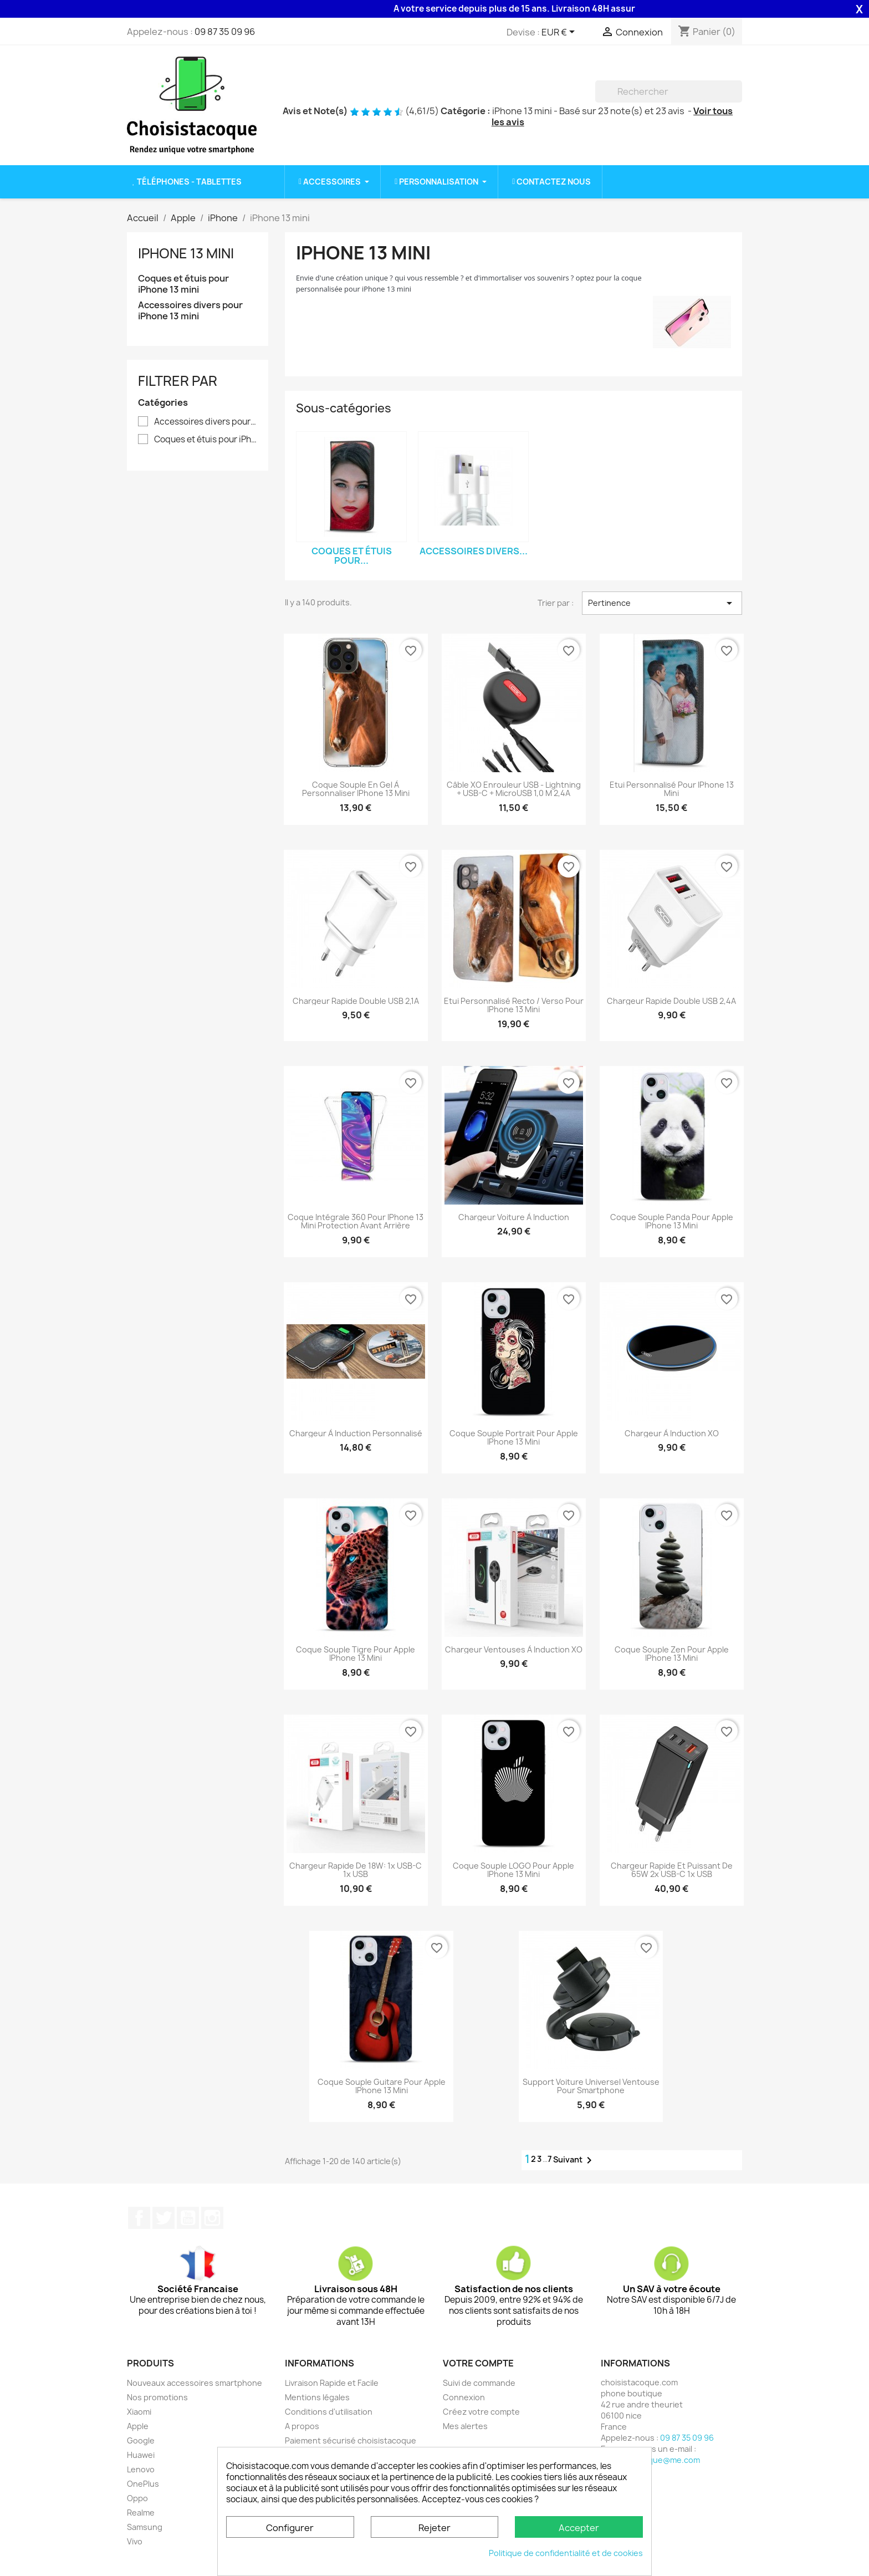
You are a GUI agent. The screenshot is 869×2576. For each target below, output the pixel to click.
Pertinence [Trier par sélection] (662, 603)
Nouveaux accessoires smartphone (194, 2383)
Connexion (464, 2397)
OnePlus (143, 2483)
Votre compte (478, 2363)
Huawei (141, 2455)
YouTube (188, 2218)
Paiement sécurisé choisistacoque (350, 2440)
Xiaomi (139, 2411)
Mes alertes (465, 2426)
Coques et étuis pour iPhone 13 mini (183, 284)
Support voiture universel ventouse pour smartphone (591, 2086)
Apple (138, 2426)
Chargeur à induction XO (672, 1433)
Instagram (212, 2218)
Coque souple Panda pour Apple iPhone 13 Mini (671, 1221)
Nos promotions (157, 2397)
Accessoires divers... (474, 551)
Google (141, 2440)
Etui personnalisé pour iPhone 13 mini (672, 789)
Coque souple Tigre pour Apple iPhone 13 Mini (355, 1653)
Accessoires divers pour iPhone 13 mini (190, 310)
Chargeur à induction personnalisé (355, 1433)
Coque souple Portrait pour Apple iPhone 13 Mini (513, 1437)
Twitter (163, 2218)
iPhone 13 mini (186, 253)
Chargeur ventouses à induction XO (513, 1649)
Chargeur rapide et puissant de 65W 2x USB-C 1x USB (672, 1870)
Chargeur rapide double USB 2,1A (356, 1001)
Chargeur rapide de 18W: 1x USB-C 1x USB (355, 1870)
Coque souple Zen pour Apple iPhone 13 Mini (672, 1653)
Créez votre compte (481, 2411)
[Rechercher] (668, 91)
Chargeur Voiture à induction (513, 1217)
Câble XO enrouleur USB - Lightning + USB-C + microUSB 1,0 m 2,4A (514, 789)
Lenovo (141, 2469)
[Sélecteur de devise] (560, 32)
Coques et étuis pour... (351, 556)
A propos (302, 2426)
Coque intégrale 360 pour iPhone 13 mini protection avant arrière (355, 1221)
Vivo (134, 2541)
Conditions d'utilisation (328, 2411)
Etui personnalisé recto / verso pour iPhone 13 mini (514, 1005)
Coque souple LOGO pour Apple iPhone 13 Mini (513, 1870)
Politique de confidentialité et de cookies (566, 2553)
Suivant (574, 2160)
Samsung (144, 2527)
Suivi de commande (479, 2383)
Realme (141, 2512)
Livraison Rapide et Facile (332, 2383)
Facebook (139, 2218)
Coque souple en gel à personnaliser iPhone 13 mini (356, 789)
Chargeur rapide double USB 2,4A (671, 1001)
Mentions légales (317, 2397)
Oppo (137, 2498)
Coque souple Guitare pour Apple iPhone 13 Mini (382, 2086)
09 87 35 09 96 (225, 31)
